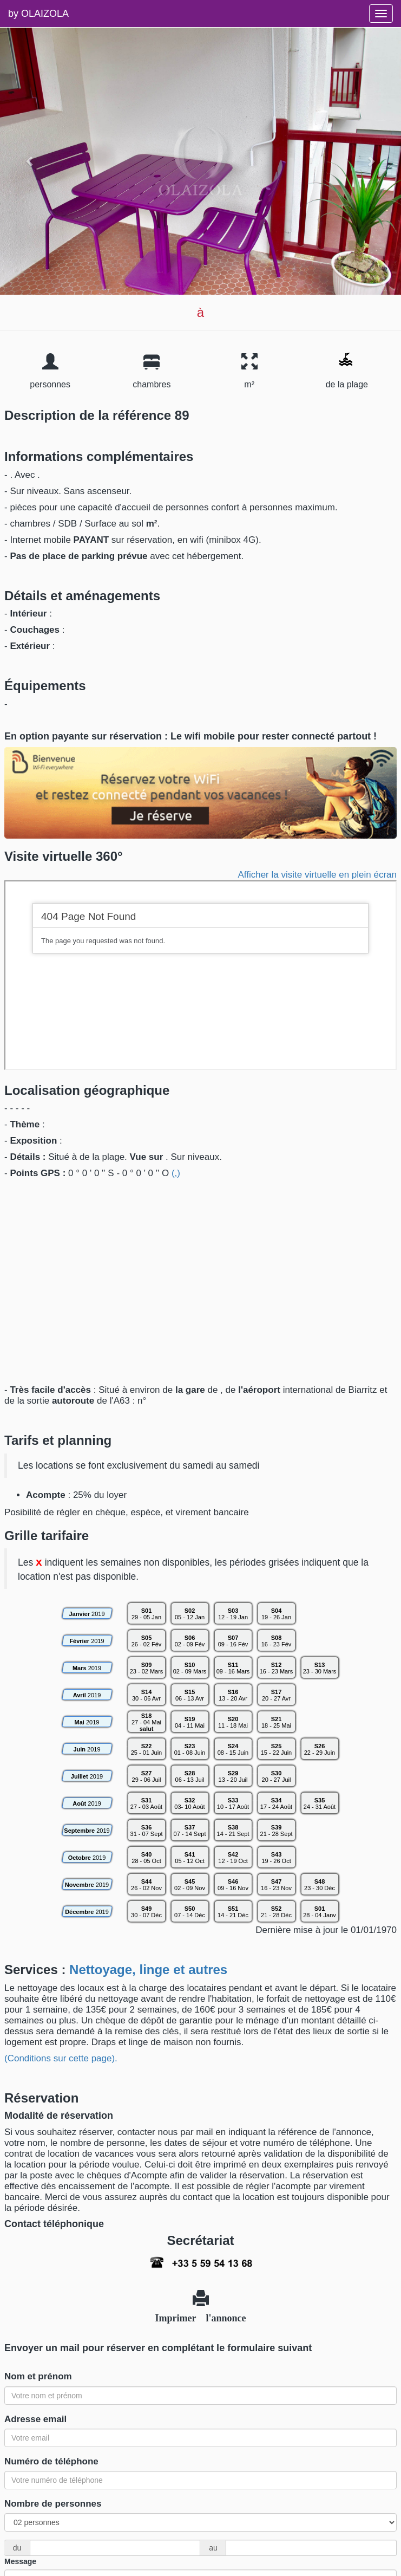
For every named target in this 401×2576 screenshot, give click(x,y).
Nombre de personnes (53, 2504)
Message (20, 2561)
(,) (176, 1173)
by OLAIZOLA (38, 13)
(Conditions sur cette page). (60, 2058)
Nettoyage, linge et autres (148, 1969)
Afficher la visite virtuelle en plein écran (317, 875)
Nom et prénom (38, 2376)
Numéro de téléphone (51, 2461)
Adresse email (35, 2419)
